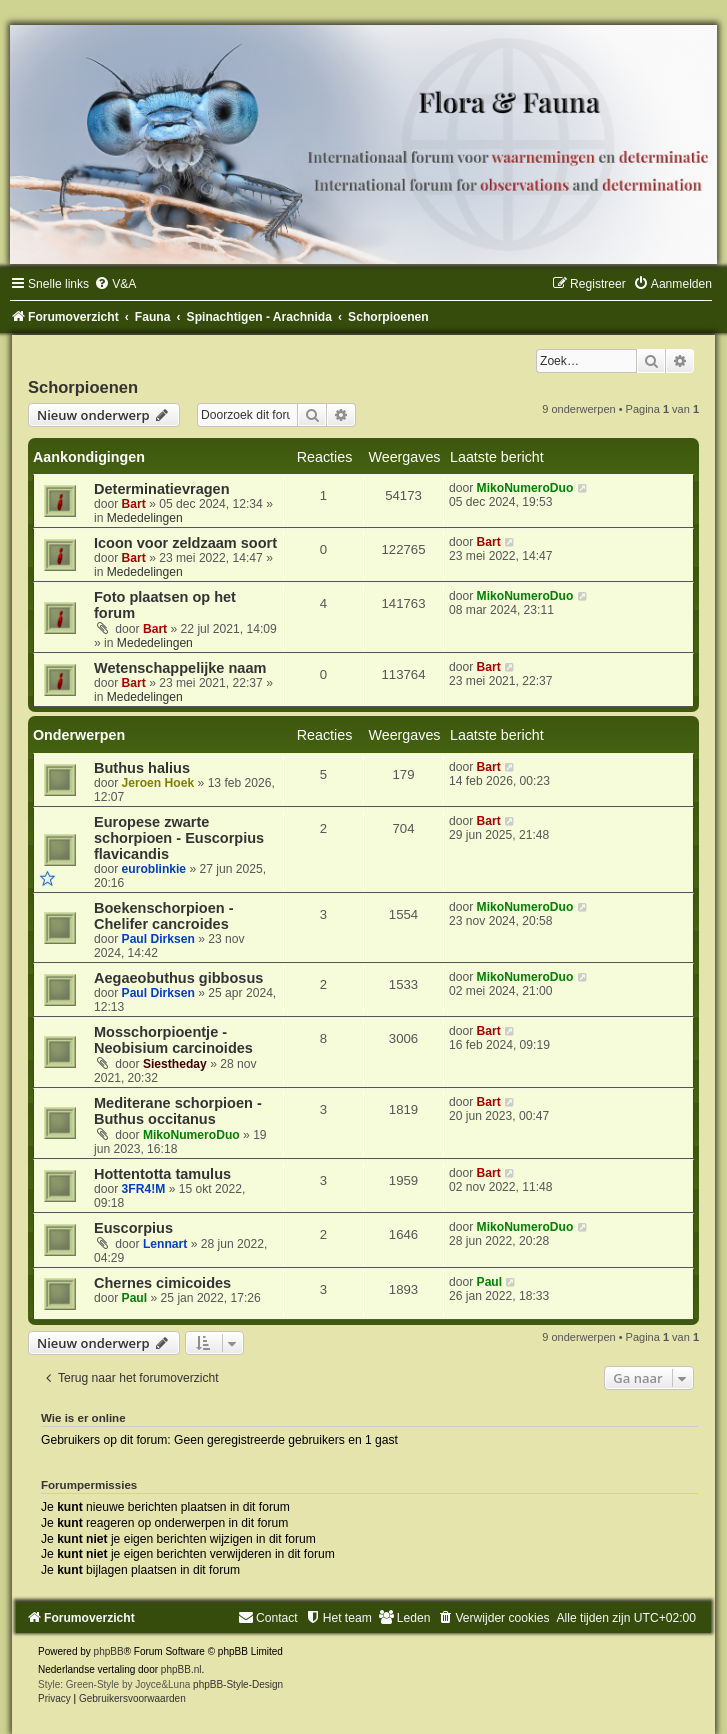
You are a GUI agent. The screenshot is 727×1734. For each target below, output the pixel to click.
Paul (135, 1298)
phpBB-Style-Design (238, 1684)
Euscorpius (133, 1228)
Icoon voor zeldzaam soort (185, 543)
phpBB (109, 1651)
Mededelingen (145, 518)
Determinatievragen (162, 489)
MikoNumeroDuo (525, 488)
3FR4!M (144, 1189)
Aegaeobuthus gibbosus (178, 978)
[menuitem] (115, 284)
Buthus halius (142, 768)
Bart (134, 504)
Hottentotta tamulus (162, 1174)
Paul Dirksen (158, 939)
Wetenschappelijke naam (180, 668)
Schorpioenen (83, 387)
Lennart (165, 1244)
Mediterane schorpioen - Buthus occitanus (178, 1111)
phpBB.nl (181, 1669)
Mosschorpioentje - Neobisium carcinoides (173, 1040)
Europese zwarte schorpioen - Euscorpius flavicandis (179, 838)
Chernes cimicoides (162, 1283)
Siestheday (175, 1064)
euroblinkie (154, 869)
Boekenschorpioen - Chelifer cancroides (164, 916)
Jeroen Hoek (158, 783)
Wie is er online (83, 1418)
